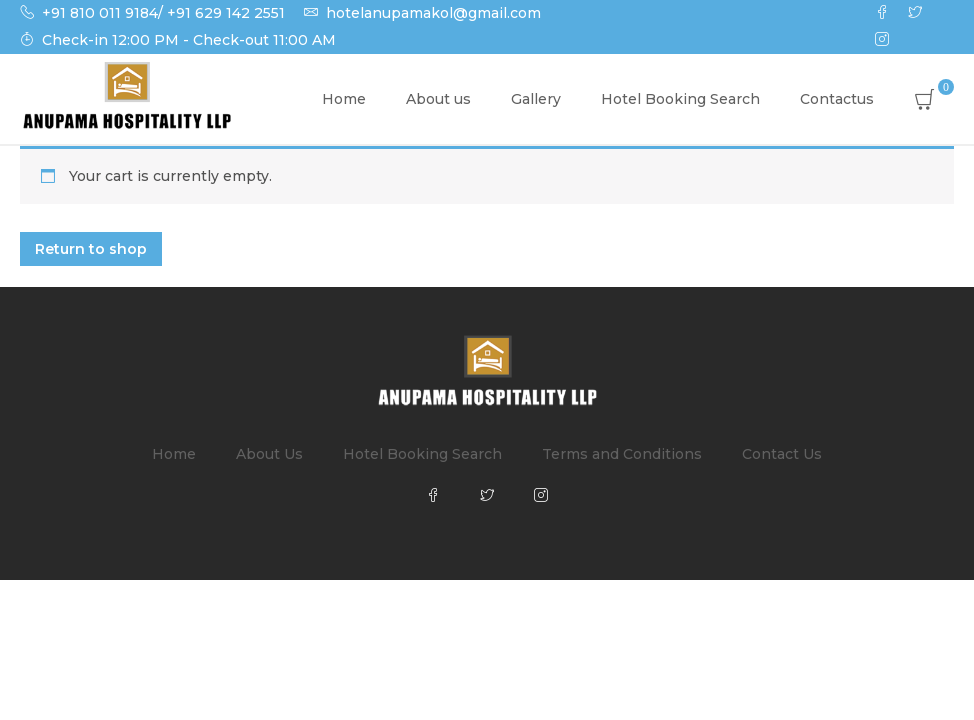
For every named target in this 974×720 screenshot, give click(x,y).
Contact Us (782, 454)
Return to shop (91, 249)
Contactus (837, 99)
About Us (269, 454)
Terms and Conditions (622, 454)
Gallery (536, 99)
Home (344, 99)
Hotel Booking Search (680, 99)
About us (438, 99)
